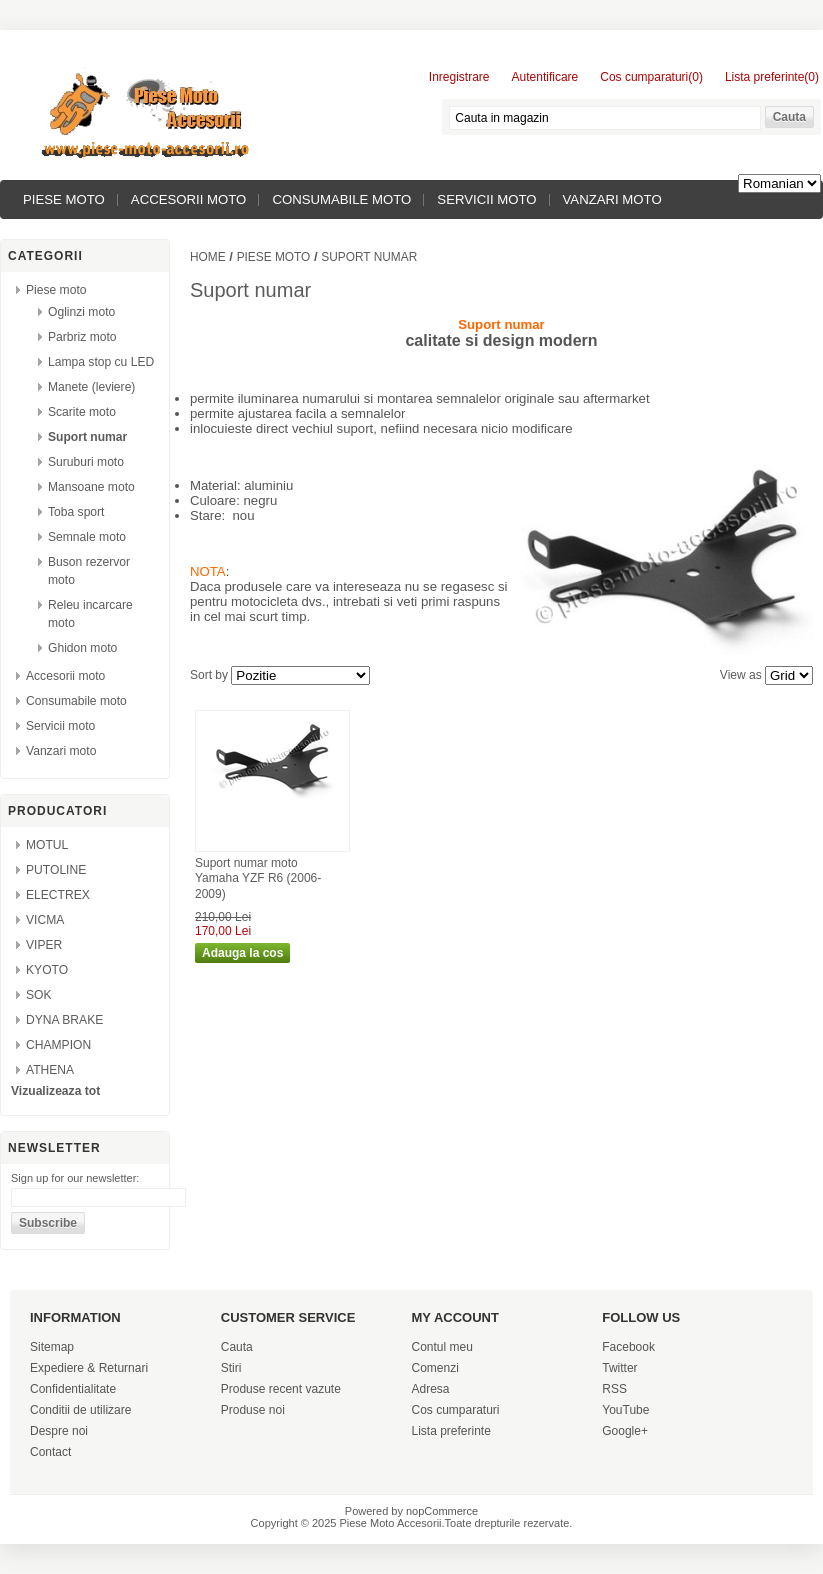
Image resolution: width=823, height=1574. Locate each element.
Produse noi (253, 1410)
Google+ (625, 1431)
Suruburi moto (86, 462)
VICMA (45, 920)
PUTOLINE (56, 870)
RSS (614, 1389)
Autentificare (545, 77)
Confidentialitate (73, 1389)
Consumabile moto (341, 199)
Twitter (619, 1368)
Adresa (431, 1389)
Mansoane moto (91, 487)
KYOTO (47, 970)
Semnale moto (87, 537)
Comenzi (435, 1368)
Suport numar (87, 437)
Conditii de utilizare (80, 1410)
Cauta (237, 1347)
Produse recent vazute (281, 1389)
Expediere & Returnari (89, 1368)
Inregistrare (459, 77)
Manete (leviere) (91, 387)
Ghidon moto (82, 648)
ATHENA (50, 1070)
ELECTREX (58, 895)
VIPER (44, 945)
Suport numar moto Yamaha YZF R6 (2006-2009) (258, 878)
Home (208, 257)
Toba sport (76, 512)
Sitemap (52, 1347)
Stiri (231, 1368)
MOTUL (47, 845)
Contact (50, 1452)
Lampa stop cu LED (101, 362)
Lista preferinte (451, 1431)
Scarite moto (82, 412)
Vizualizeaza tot (55, 1091)
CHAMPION (58, 1045)
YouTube (625, 1410)
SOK (39, 995)
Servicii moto (486, 199)
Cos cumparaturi (456, 1410)
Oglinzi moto (81, 312)
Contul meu (442, 1347)
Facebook (628, 1347)
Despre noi (59, 1431)
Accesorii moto (189, 199)
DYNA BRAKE (64, 1020)
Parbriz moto (82, 337)
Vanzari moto (612, 199)
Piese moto (64, 199)
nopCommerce (442, 1511)
